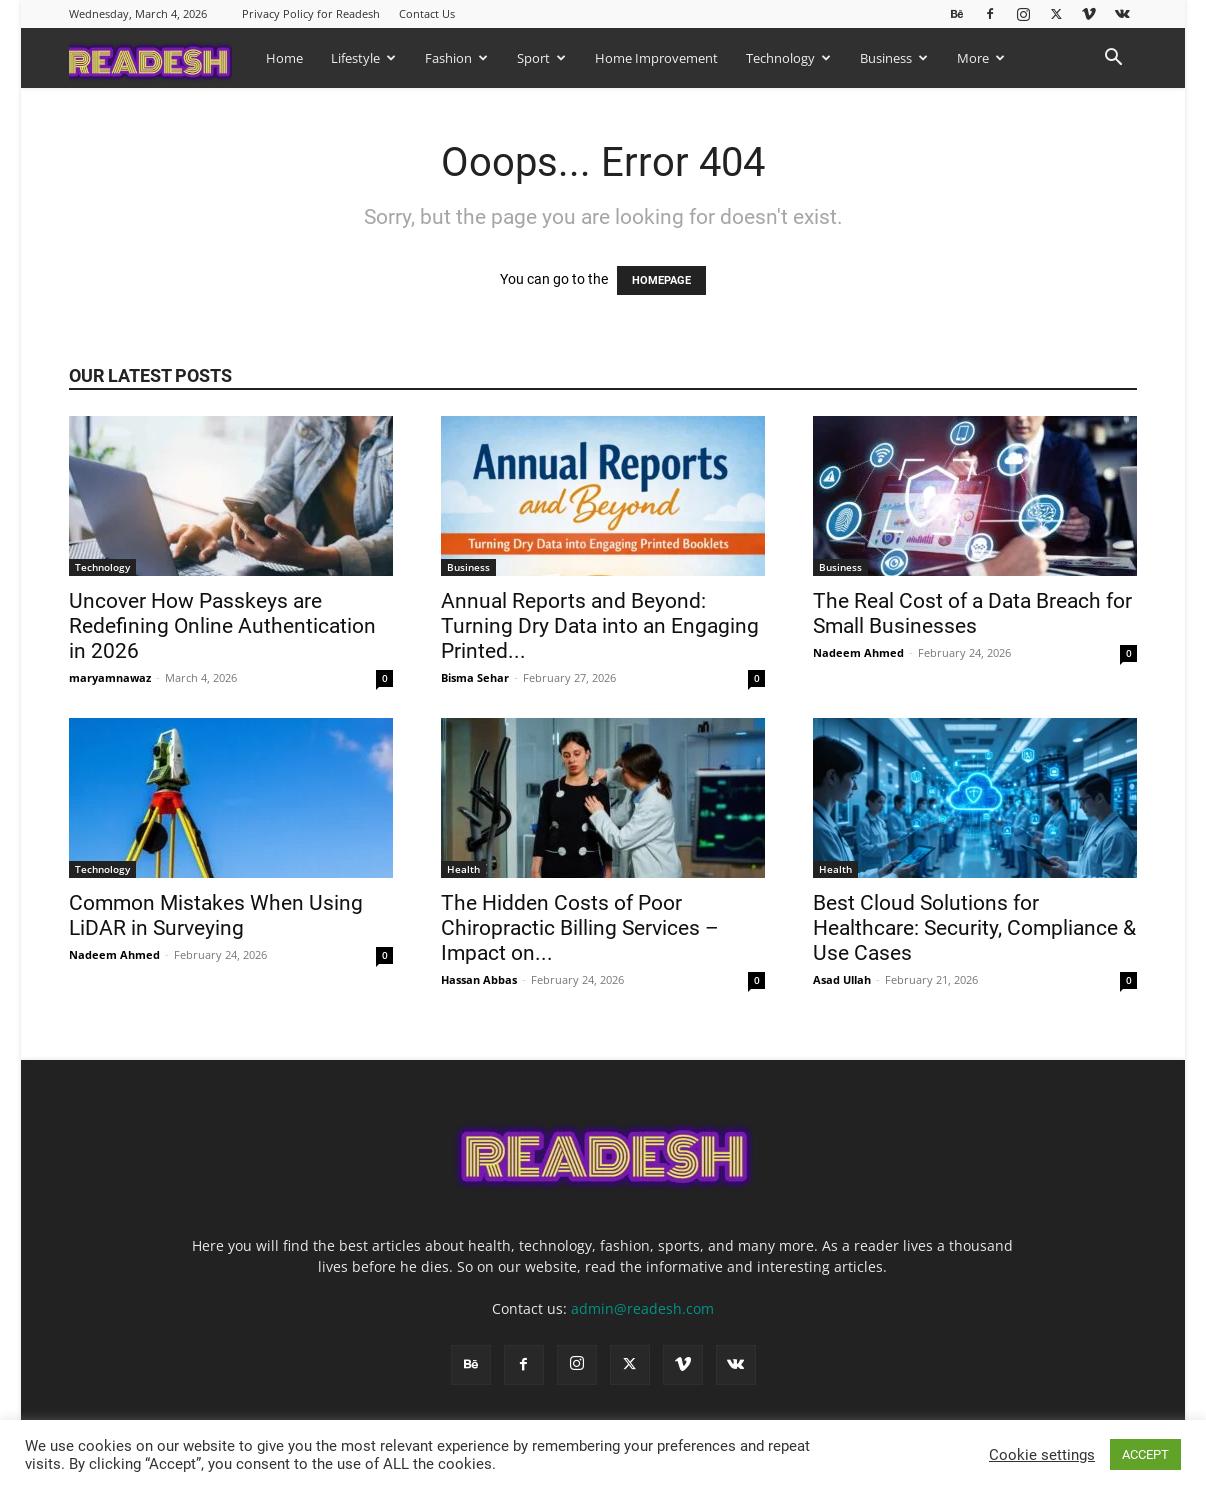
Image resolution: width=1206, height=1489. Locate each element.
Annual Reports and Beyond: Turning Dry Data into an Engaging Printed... (600, 626)
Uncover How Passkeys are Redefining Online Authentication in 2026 (222, 626)
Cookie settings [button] (1042, 1455)
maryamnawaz (110, 677)
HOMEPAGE (661, 280)
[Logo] (160, 57)
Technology (788, 58)
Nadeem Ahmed (858, 652)
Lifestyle (363, 58)
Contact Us (427, 13)
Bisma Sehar (475, 677)
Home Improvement (656, 58)
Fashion (456, 58)
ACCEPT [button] (1145, 1454)
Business (894, 58)
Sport (541, 58)
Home (284, 58)
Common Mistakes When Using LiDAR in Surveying (216, 915)
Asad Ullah (842, 979)
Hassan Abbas (479, 979)
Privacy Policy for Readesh (311, 13)
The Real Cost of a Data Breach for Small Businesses (972, 613)
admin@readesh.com (642, 1308)
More (981, 58)
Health (463, 869)
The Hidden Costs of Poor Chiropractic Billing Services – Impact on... (580, 928)
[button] (1113, 59)
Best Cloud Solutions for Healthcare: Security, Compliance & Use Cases (974, 928)
